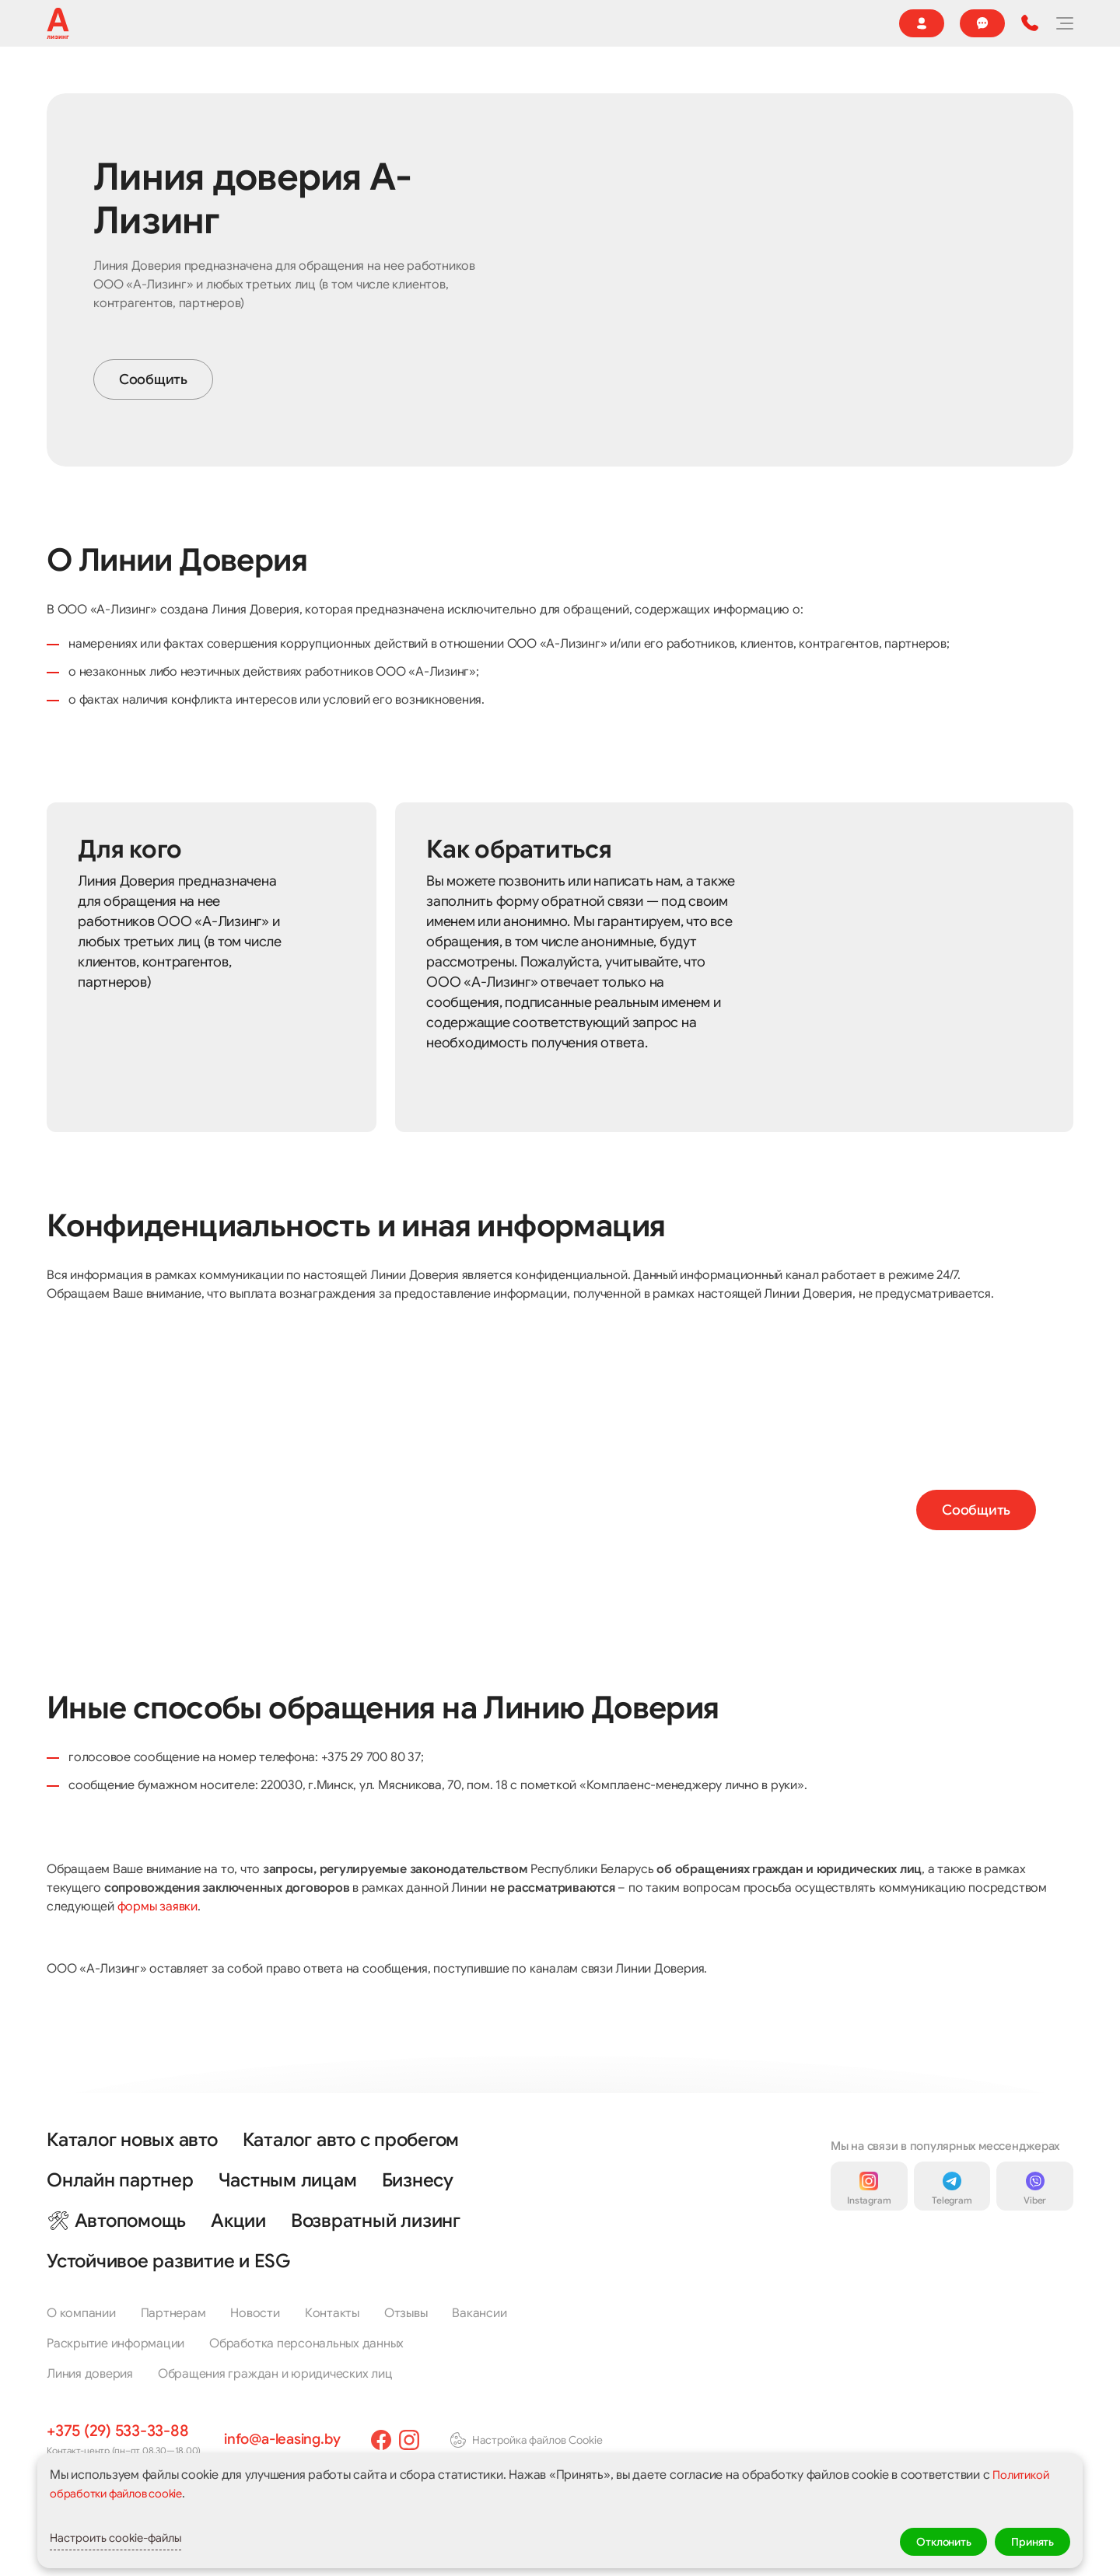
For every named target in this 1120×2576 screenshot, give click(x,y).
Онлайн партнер (700, 80)
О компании (76, 23)
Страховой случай (508, 23)
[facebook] (393, 2440)
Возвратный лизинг (375, 2220)
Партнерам (173, 2313)
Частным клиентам (390, 80)
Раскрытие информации (115, 2343)
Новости (411, 23)
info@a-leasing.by (288, 2438)
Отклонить (924, 2538)
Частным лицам (288, 2180)
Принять (1027, 2538)
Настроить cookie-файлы (143, 2538)
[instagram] (421, 2440)
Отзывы (602, 23)
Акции (238, 2220)
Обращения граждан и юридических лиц (275, 2374)
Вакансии (479, 2313)
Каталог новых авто (132, 2139)
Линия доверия (90, 2374)
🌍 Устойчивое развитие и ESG (212, 23)
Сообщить (153, 423)
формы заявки (157, 1950)
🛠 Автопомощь (116, 2220)
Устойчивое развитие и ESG (168, 2261)
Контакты (781, 23)
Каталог (128, 80)
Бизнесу (492, 80)
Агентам (338, 23)
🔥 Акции (567, 80)
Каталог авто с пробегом (351, 2139)
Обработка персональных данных (306, 2343)
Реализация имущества (243, 80)
